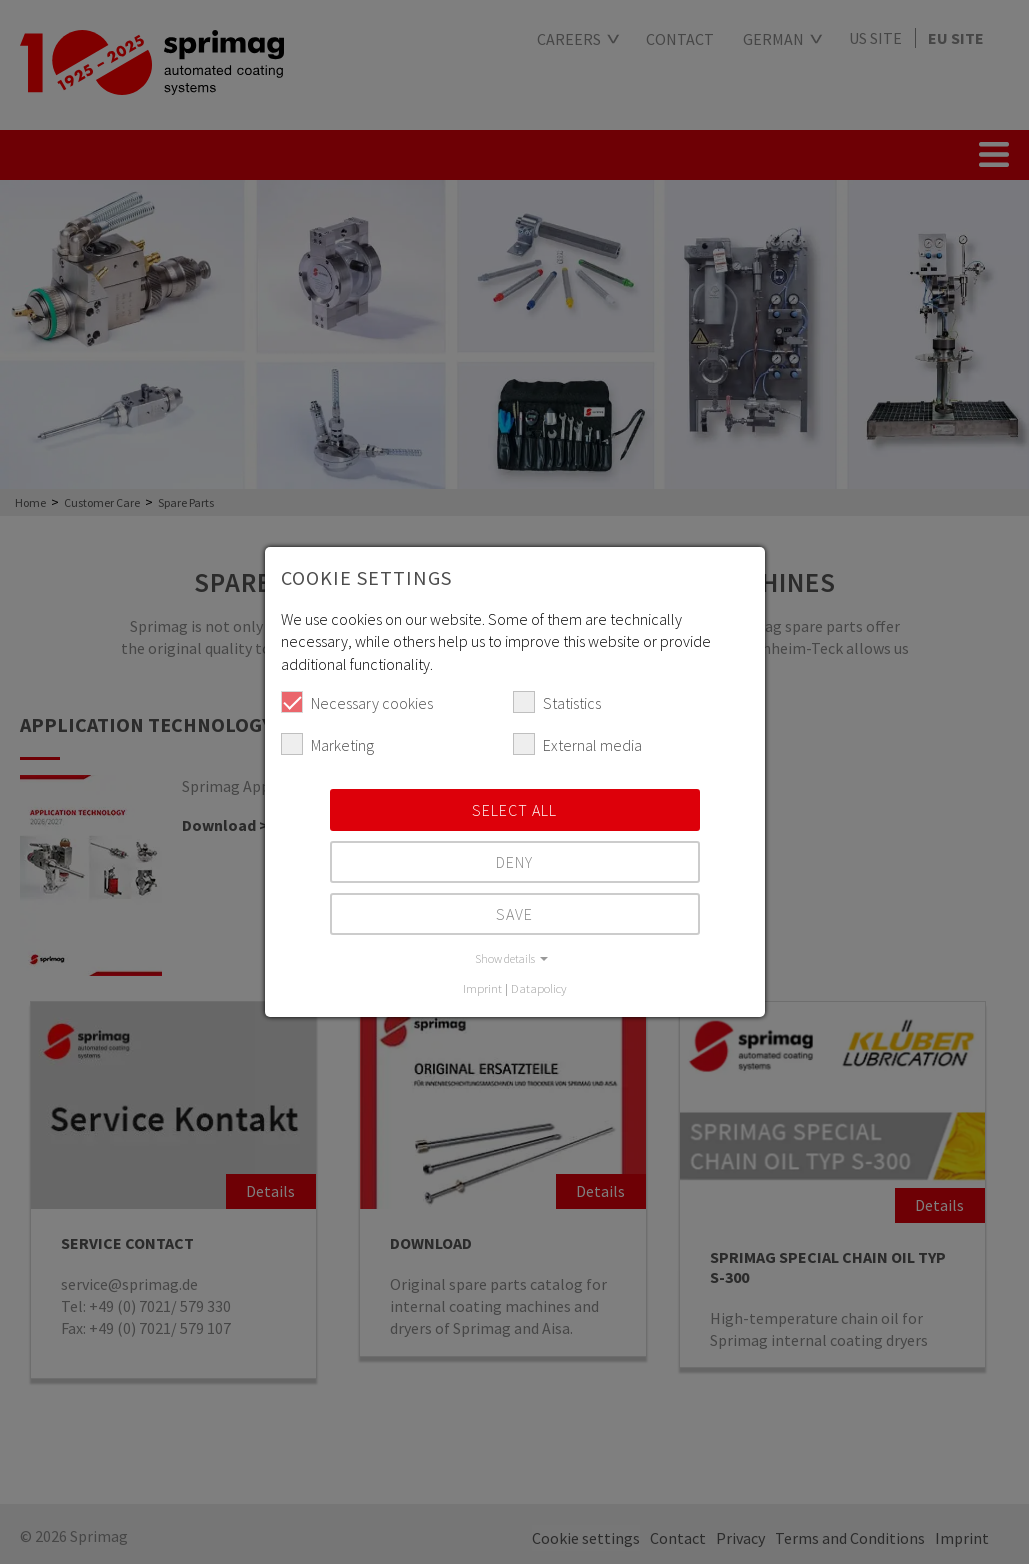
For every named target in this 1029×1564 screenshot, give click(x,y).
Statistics (557, 702)
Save (514, 914)
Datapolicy (539, 988)
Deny (514, 862)
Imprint (482, 988)
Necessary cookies (357, 702)
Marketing (327, 744)
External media (577, 744)
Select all (514, 810)
